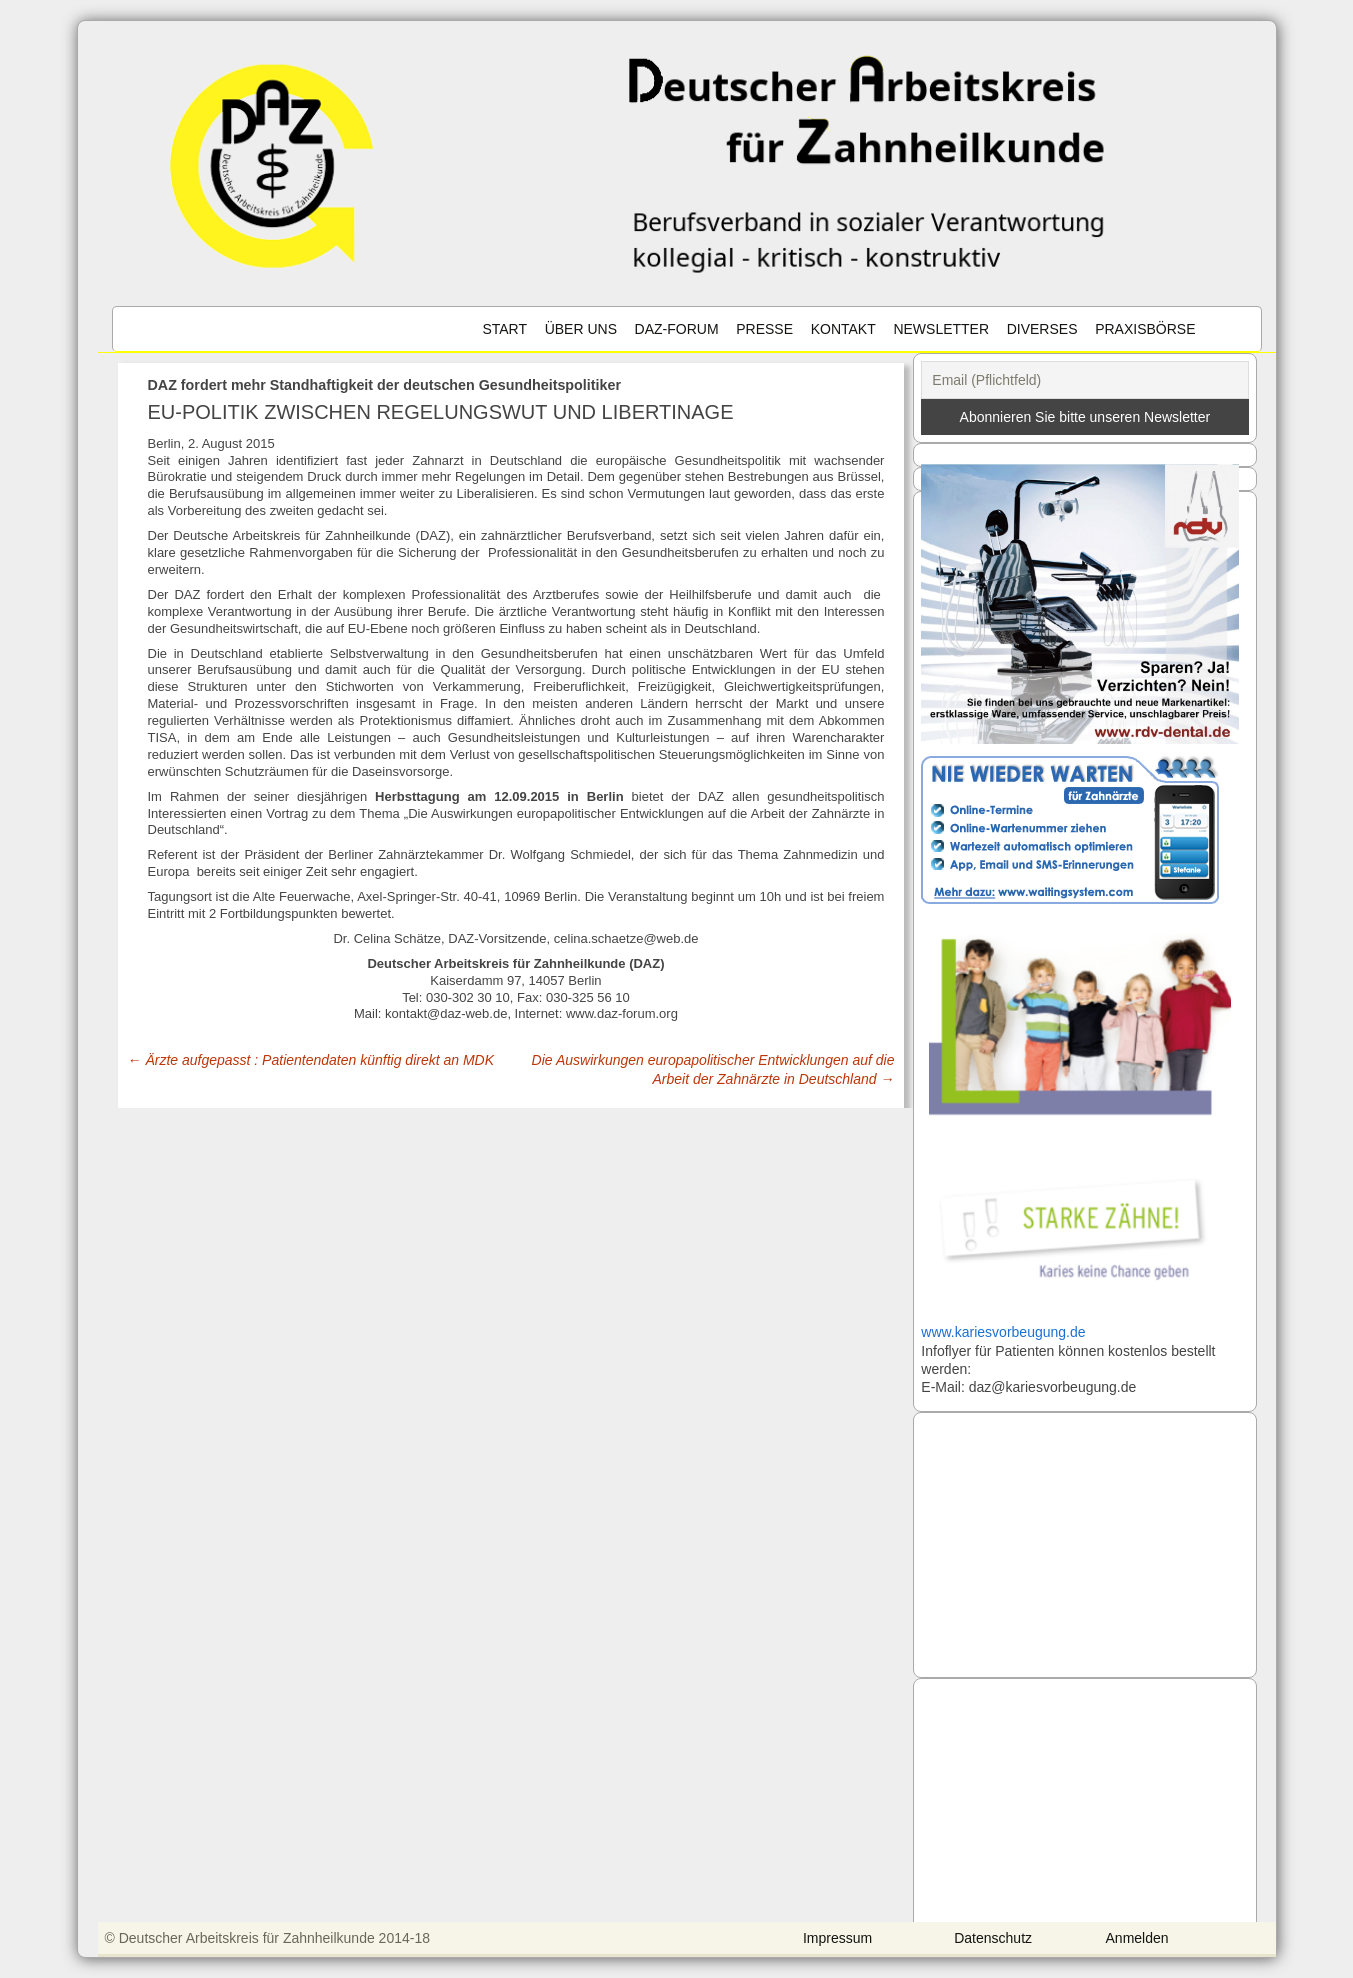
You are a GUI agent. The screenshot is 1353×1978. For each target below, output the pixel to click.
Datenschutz (993, 1938)
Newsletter (941, 329)
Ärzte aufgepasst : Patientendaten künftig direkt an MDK (311, 1060)
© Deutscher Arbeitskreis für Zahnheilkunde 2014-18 (268, 1938)
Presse (764, 329)
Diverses (1042, 329)
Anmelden (1137, 1938)
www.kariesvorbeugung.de (1003, 1332)
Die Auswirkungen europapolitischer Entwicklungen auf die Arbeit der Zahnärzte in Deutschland (713, 1069)
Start (504, 329)
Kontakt (843, 329)
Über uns (581, 329)
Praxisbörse (1145, 329)
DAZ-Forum (677, 329)
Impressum (837, 1938)
